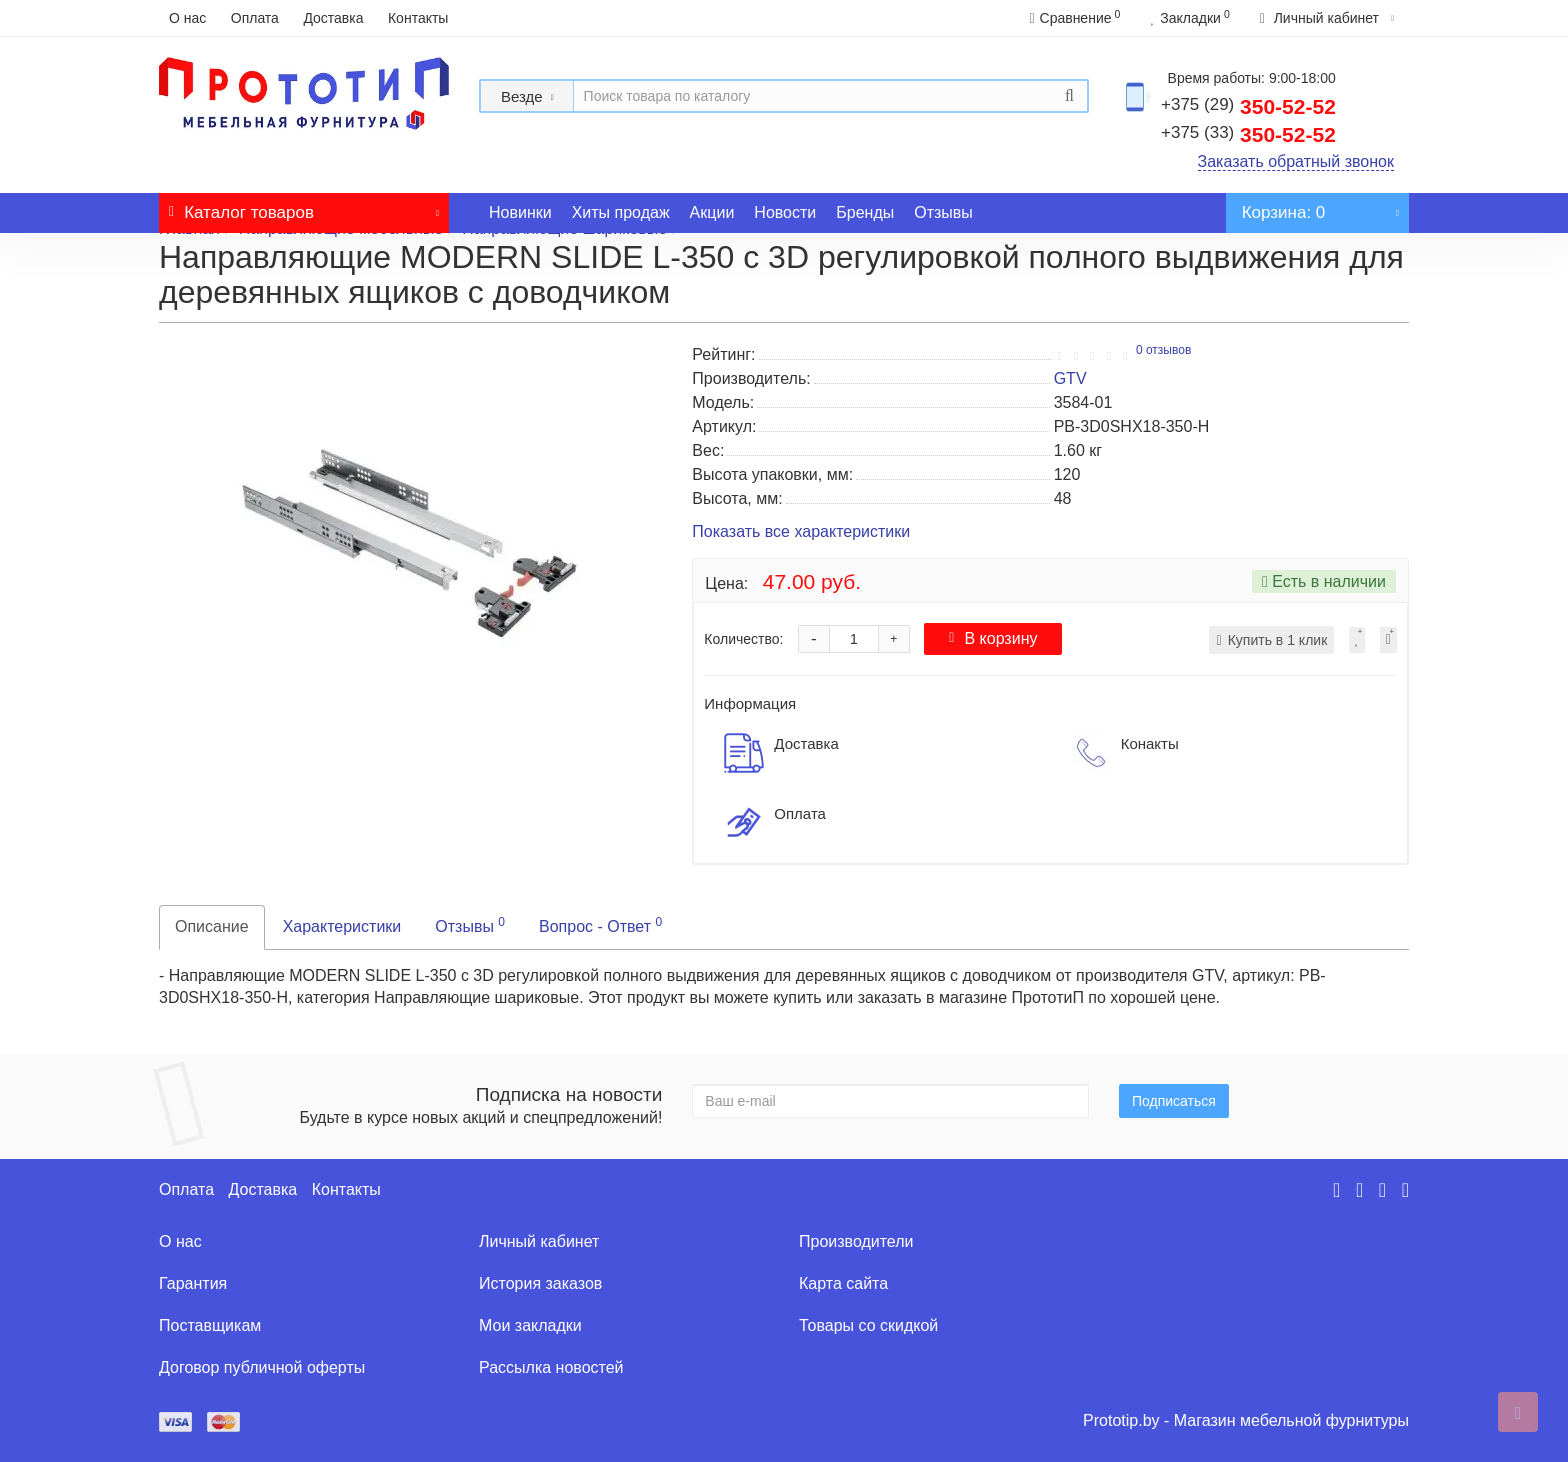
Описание (212, 926)
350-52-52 (1248, 106)
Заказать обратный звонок (1296, 161)
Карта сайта (843, 1283)
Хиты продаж (621, 212)
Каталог (304, 207)
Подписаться (1174, 1101)
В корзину (993, 638)
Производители (856, 1241)
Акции (712, 212)
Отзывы (943, 212)
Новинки (520, 212)
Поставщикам (210, 1325)
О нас (187, 18)
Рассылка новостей (551, 1367)
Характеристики (342, 926)
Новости (785, 212)
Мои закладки (530, 1325)
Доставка (333, 18)
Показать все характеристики (801, 532)
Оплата (255, 18)
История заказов (540, 1283)
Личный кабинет (539, 1241)
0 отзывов (1163, 350)
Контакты (418, 18)
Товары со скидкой (868, 1325)
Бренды (865, 212)
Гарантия (193, 1283)
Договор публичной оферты (262, 1367)
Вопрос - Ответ (600, 925)
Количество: (743, 639)
